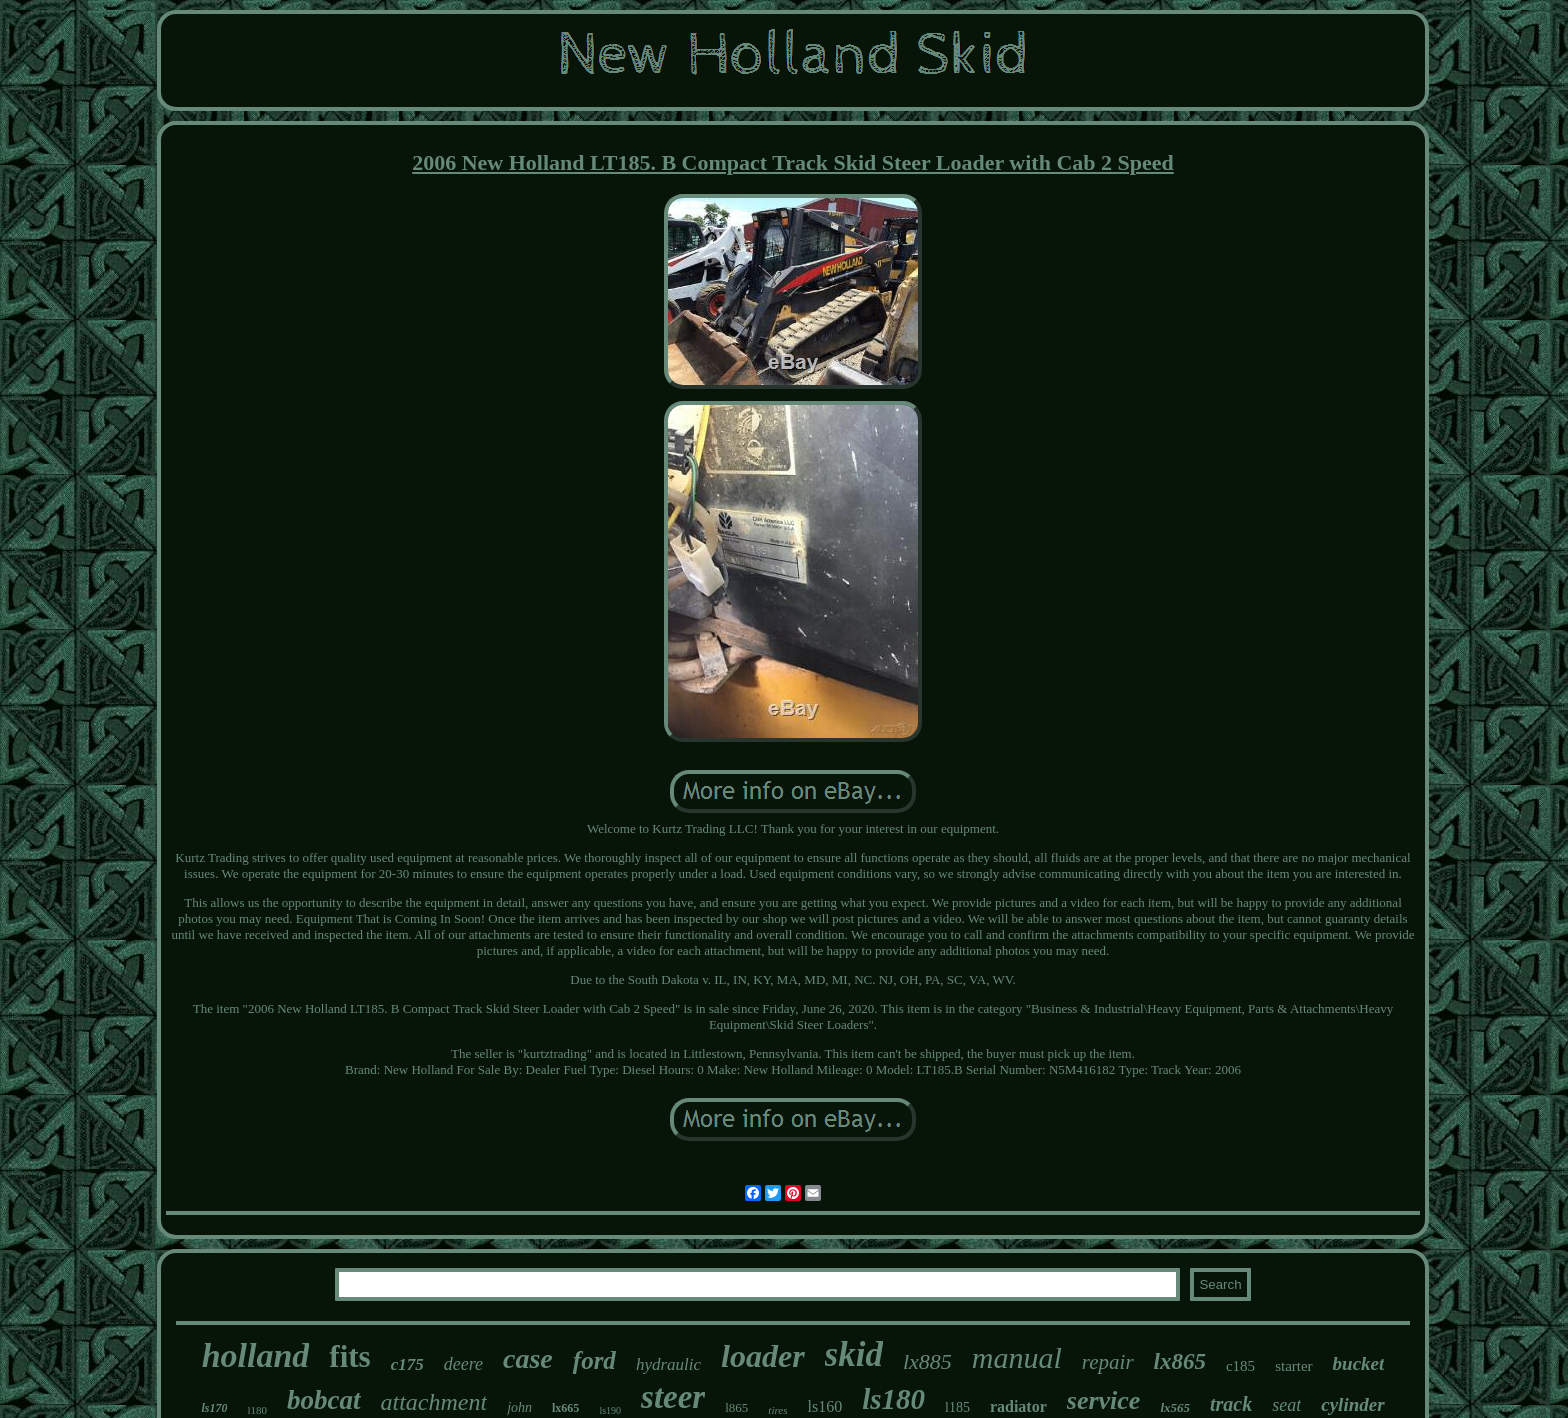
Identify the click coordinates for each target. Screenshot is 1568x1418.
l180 (257, 1410)
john (519, 1407)
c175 (407, 1364)
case (528, 1358)
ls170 (214, 1408)
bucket (1359, 1363)
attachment (434, 1402)
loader (763, 1356)
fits (349, 1356)
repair (1108, 1362)
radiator (1018, 1406)
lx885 (927, 1361)
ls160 (824, 1406)
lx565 (1175, 1407)
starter (1293, 1366)
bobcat (324, 1400)
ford (594, 1360)
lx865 (1180, 1361)
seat (1286, 1405)
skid (854, 1354)
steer (673, 1397)
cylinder (1352, 1404)
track (1231, 1404)
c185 (1240, 1366)
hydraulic (668, 1364)
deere (463, 1364)
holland (256, 1355)
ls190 (610, 1410)
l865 (736, 1407)
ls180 (893, 1399)
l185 (957, 1407)
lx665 (565, 1408)
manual (1017, 1357)
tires (777, 1410)
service (1104, 1400)
